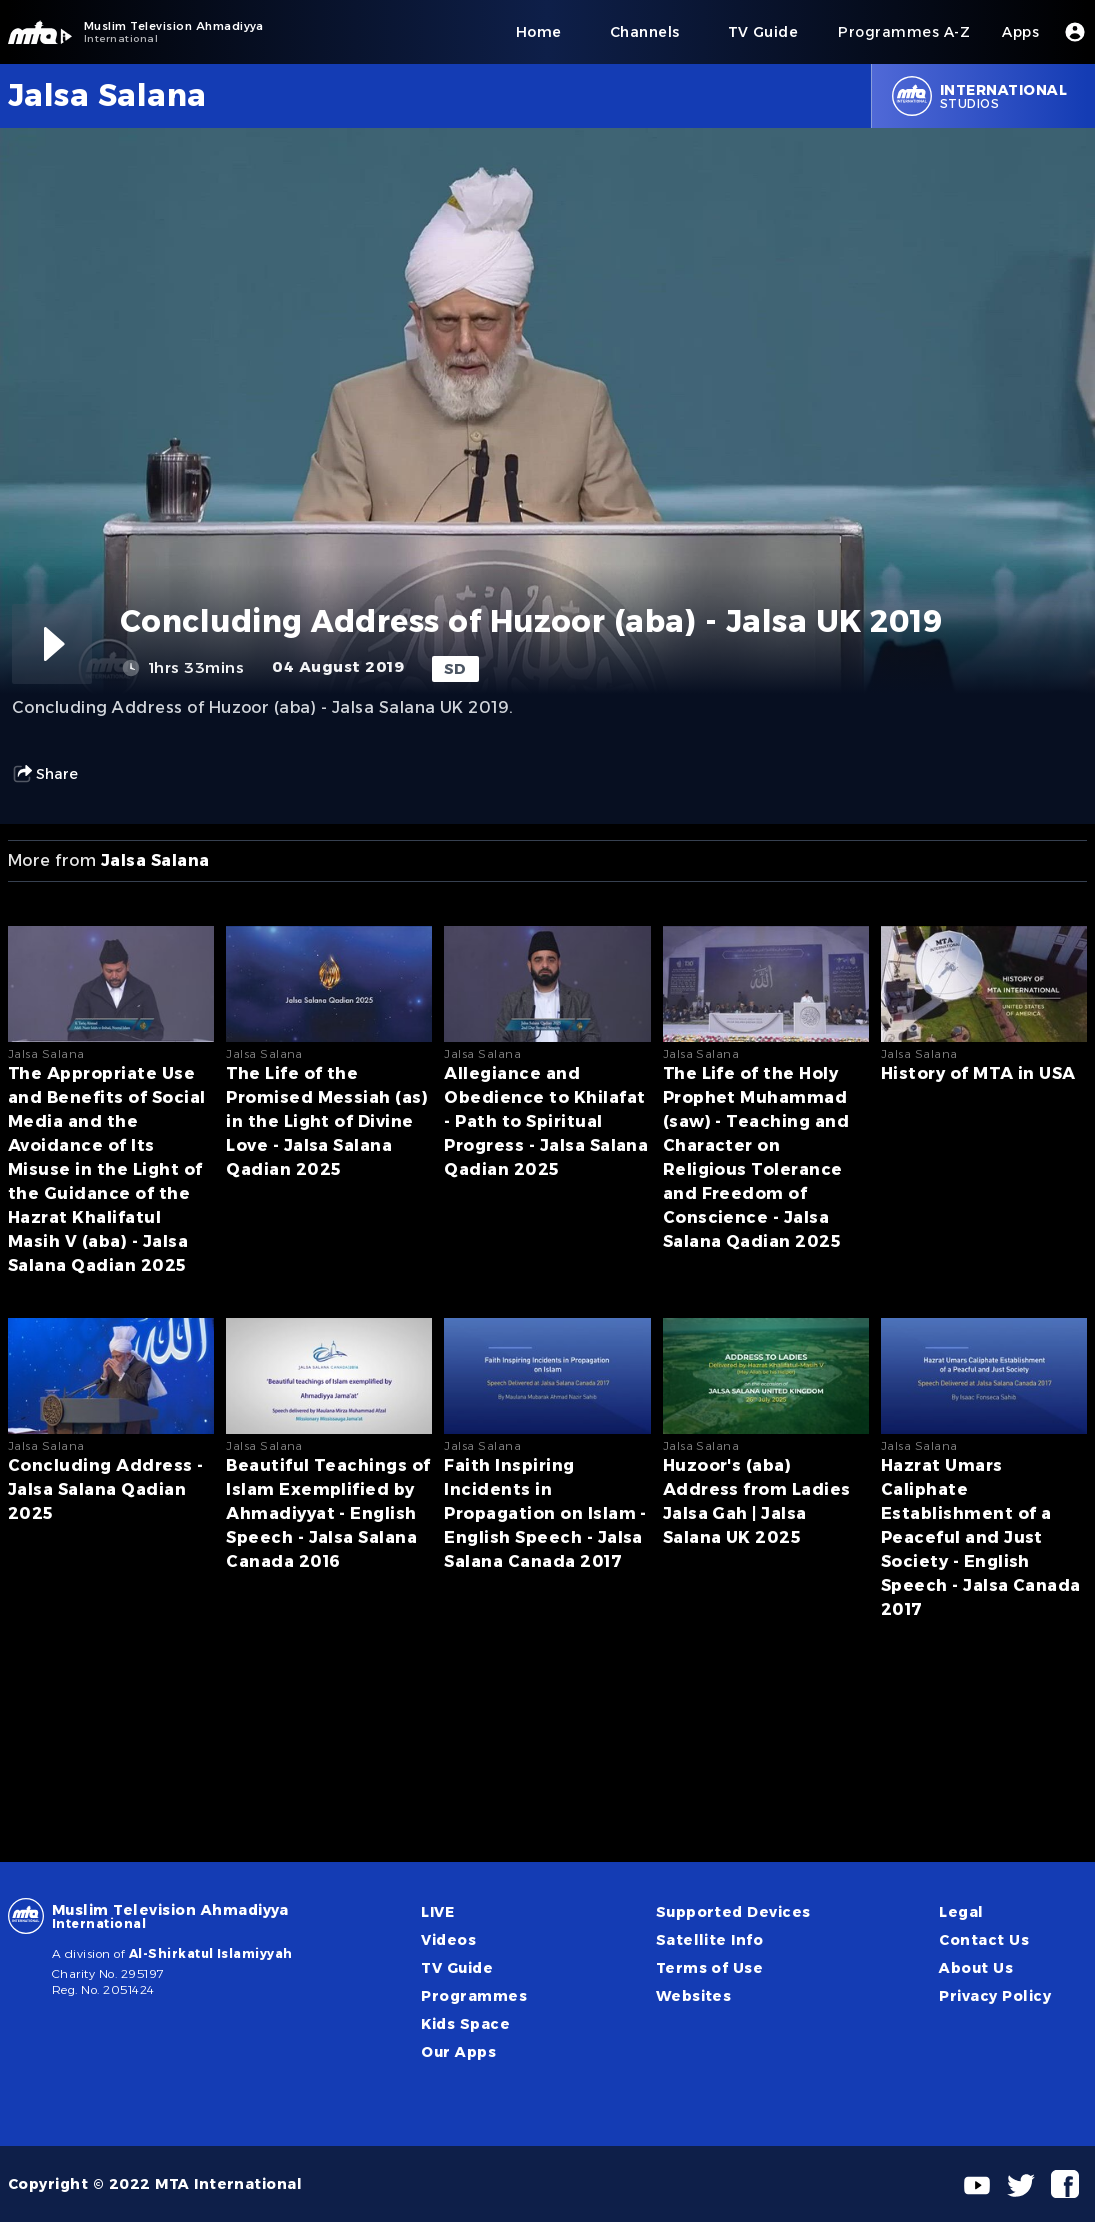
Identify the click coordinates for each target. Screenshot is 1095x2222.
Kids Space (465, 2024)
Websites (694, 1996)
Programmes (474, 1996)
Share (45, 774)
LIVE (437, 1912)
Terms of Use (710, 1968)
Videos (448, 1940)
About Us (976, 1968)
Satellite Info (710, 1940)
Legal (961, 1912)
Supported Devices (733, 1912)
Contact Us (984, 1940)
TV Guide (457, 1968)
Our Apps (458, 2052)
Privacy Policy (995, 1996)
